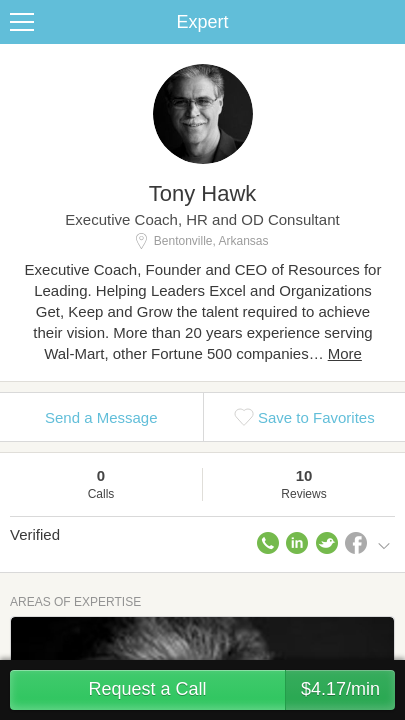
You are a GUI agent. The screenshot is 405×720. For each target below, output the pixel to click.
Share (385, 22)
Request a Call (241, 690)
